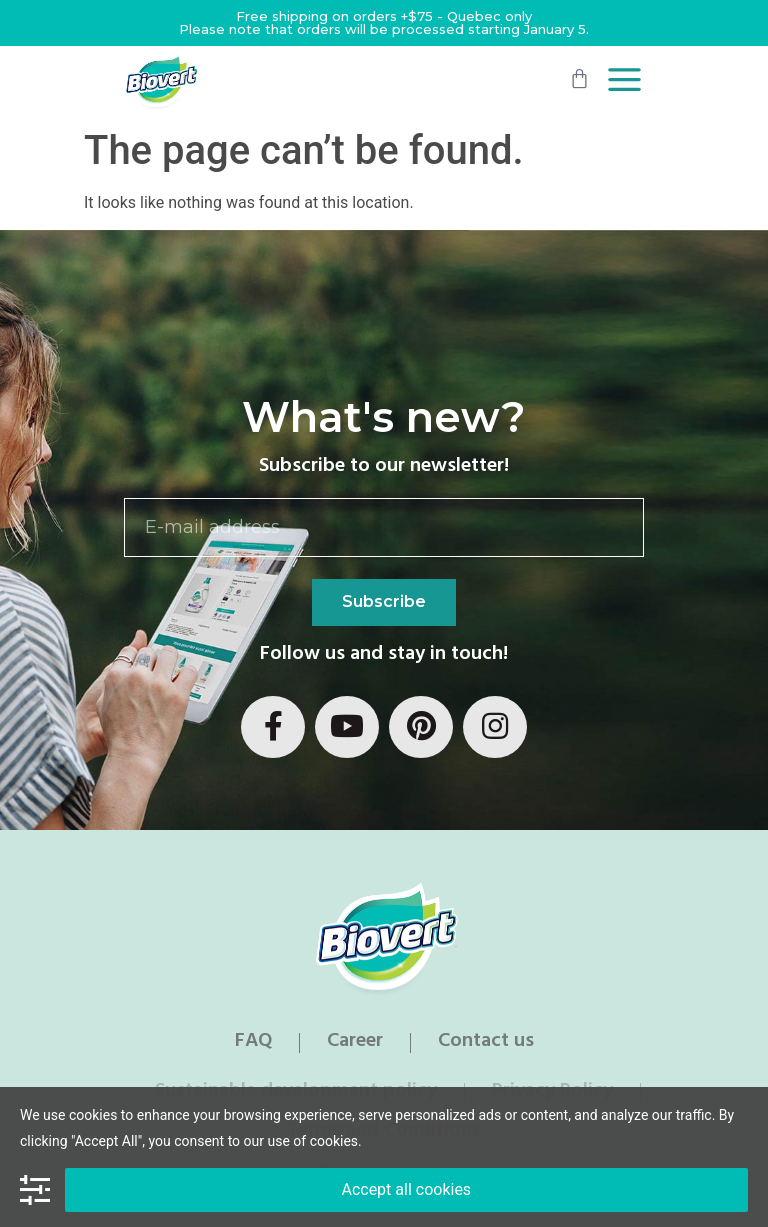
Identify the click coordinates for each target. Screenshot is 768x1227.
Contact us (486, 1043)
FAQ (253, 1043)
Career (355, 1043)
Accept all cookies (406, 1189)
